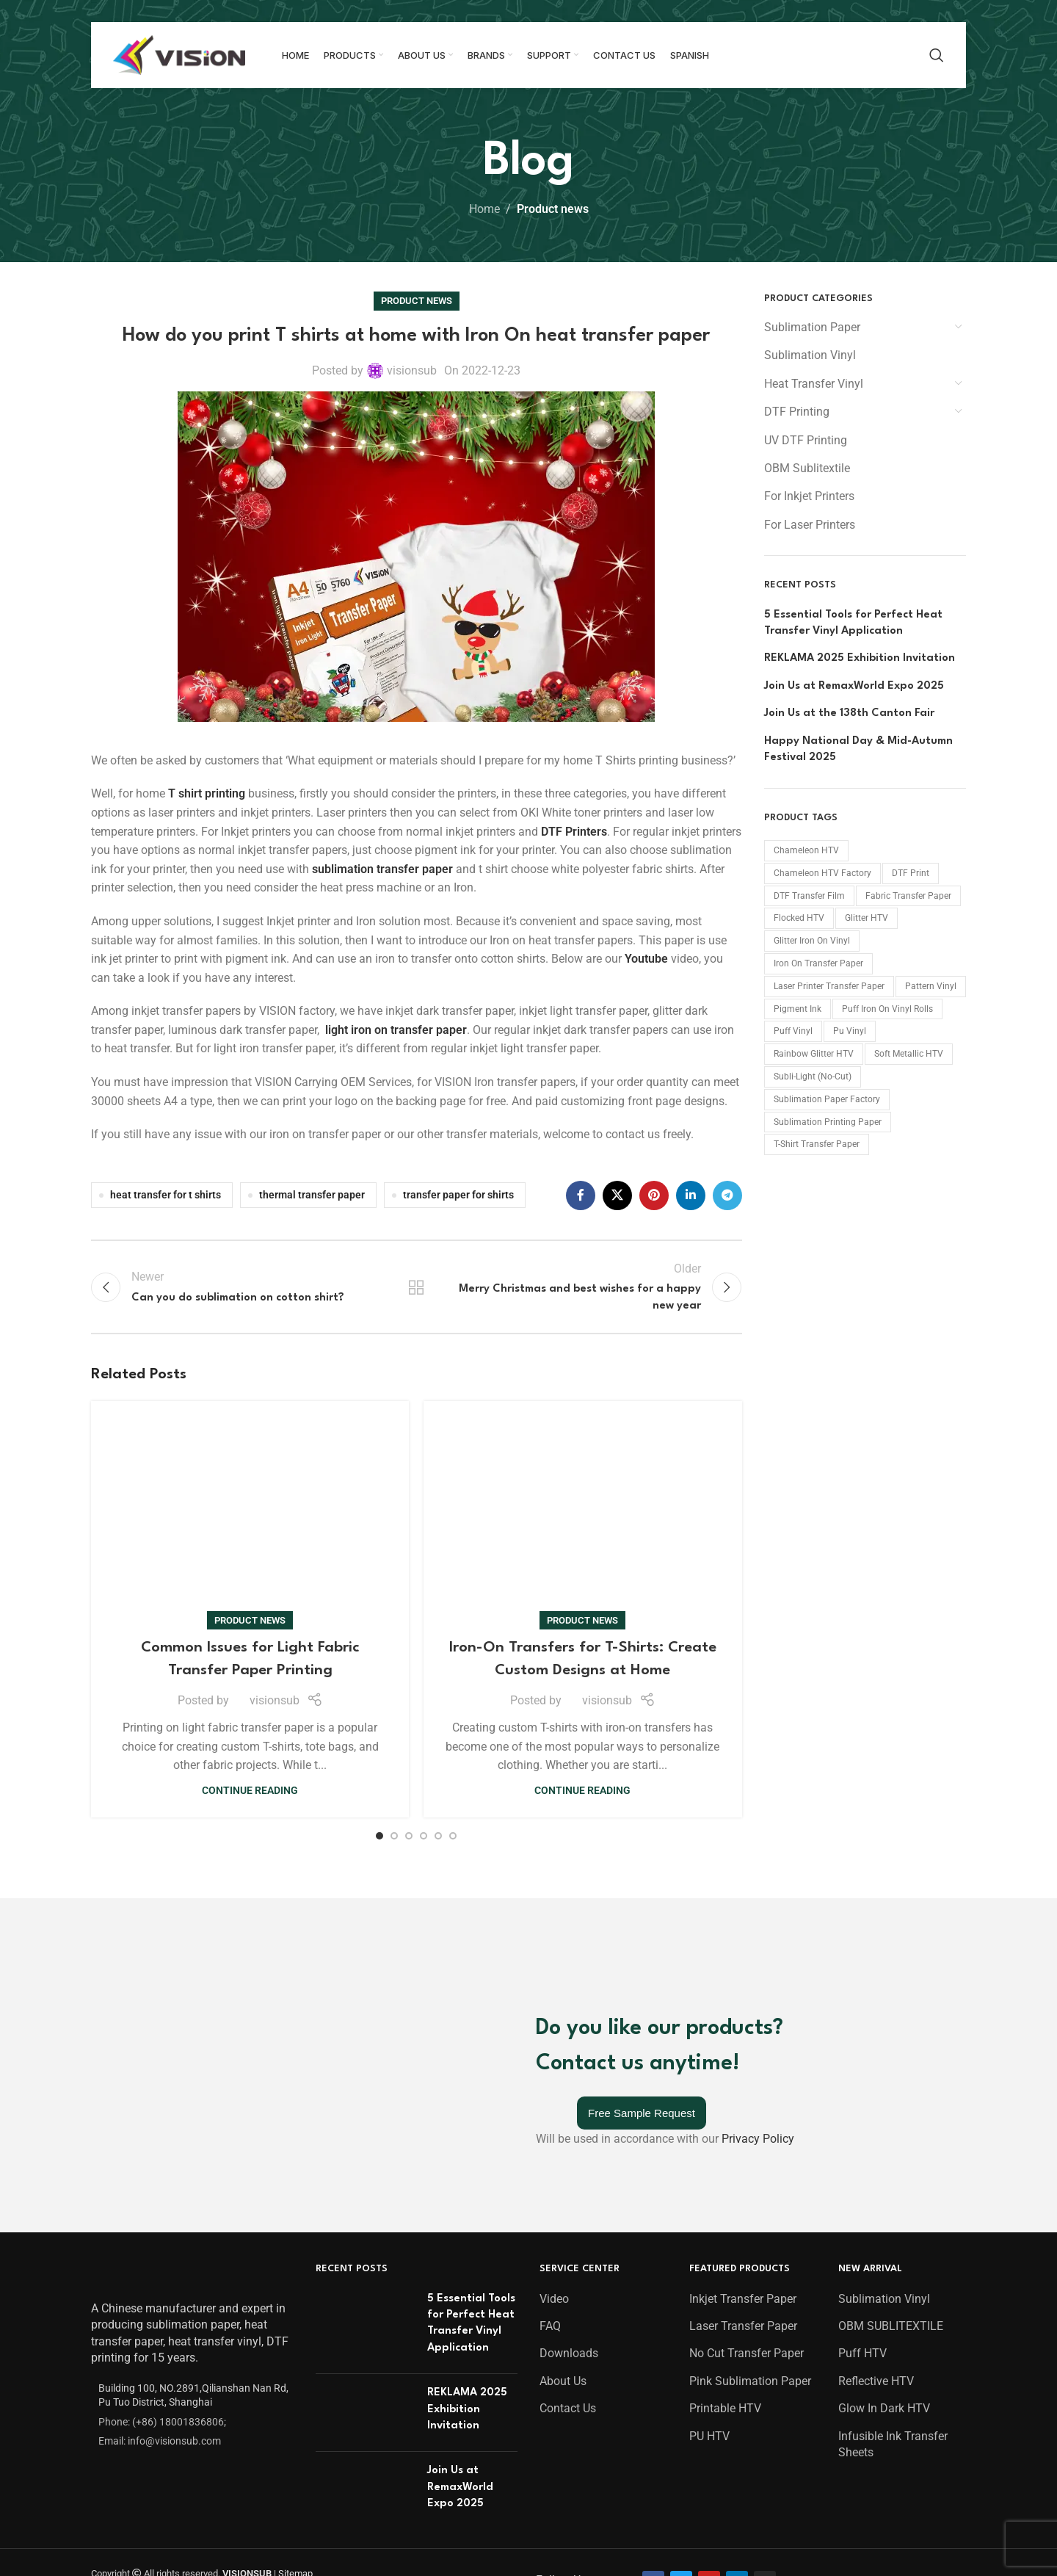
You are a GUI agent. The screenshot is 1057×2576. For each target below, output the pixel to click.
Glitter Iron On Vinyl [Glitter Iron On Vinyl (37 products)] (812, 941)
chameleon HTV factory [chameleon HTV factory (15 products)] (822, 873)
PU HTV (709, 2101)
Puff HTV (862, 2018)
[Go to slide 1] (379, 1653)
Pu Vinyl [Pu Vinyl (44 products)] (849, 1031)
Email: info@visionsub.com (159, 2105)
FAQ (550, 1990)
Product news (553, 209)
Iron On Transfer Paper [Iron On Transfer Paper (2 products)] (818, 963)
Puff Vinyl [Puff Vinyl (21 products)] (793, 1031)
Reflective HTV (876, 2045)
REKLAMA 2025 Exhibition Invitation (859, 658)
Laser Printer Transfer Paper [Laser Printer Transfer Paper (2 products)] (829, 986)
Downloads (569, 2018)
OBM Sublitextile (807, 468)
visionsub (412, 370)
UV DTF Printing (805, 440)
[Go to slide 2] (394, 1653)
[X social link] (617, 1195)
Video (554, 1963)
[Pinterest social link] (654, 1195)
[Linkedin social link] (690, 1195)
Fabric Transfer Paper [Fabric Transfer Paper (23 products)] (908, 896)
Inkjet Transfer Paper (742, 1963)
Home (484, 209)
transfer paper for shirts (458, 1195)
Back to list (416, 1287)
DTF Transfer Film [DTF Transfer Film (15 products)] (809, 896)
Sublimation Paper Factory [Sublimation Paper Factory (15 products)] (827, 1099)
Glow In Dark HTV (884, 2073)
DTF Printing (796, 412)
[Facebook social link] (580, 1195)
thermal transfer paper (312, 1195)
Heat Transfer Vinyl (813, 384)
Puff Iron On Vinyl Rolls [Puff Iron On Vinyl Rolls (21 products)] (887, 1009)
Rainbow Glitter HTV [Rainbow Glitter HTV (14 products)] (814, 1054)
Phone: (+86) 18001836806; (162, 2086)
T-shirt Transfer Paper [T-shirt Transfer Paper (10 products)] (817, 1144)
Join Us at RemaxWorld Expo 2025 (854, 686)
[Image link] (129, 1941)
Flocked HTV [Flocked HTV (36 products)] (799, 918)
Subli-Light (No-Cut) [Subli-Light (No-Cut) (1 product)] (812, 1076)
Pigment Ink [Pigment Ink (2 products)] (797, 1009)
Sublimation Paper (812, 327)
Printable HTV (725, 2073)
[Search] (936, 55)
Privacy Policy (758, 1879)
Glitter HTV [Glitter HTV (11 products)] (866, 918)
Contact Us (568, 2073)
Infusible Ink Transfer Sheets (893, 2109)
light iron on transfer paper (396, 1030)
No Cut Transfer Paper (746, 2018)
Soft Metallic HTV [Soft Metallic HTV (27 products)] (908, 1054)
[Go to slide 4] (423, 1653)
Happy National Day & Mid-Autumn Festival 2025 (858, 749)
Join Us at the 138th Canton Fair (849, 713)
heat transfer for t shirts (165, 1195)
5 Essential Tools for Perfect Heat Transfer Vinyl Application (853, 623)
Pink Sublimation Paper (750, 2045)
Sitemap (295, 2237)
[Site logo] (179, 54)
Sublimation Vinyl (810, 355)
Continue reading (250, 1590)
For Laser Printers (809, 525)
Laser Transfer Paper (743, 1990)
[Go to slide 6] (453, 1653)
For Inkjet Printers (809, 496)
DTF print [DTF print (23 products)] (910, 873)
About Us (563, 2045)
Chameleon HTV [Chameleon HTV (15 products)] (806, 850)
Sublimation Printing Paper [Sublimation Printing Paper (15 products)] (828, 1122)
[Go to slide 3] (409, 1653)
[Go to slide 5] (438, 1653)
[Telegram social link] (727, 1195)
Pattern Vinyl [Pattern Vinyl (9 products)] (930, 986)
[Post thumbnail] (366, 1991)
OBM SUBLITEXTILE (890, 1990)
